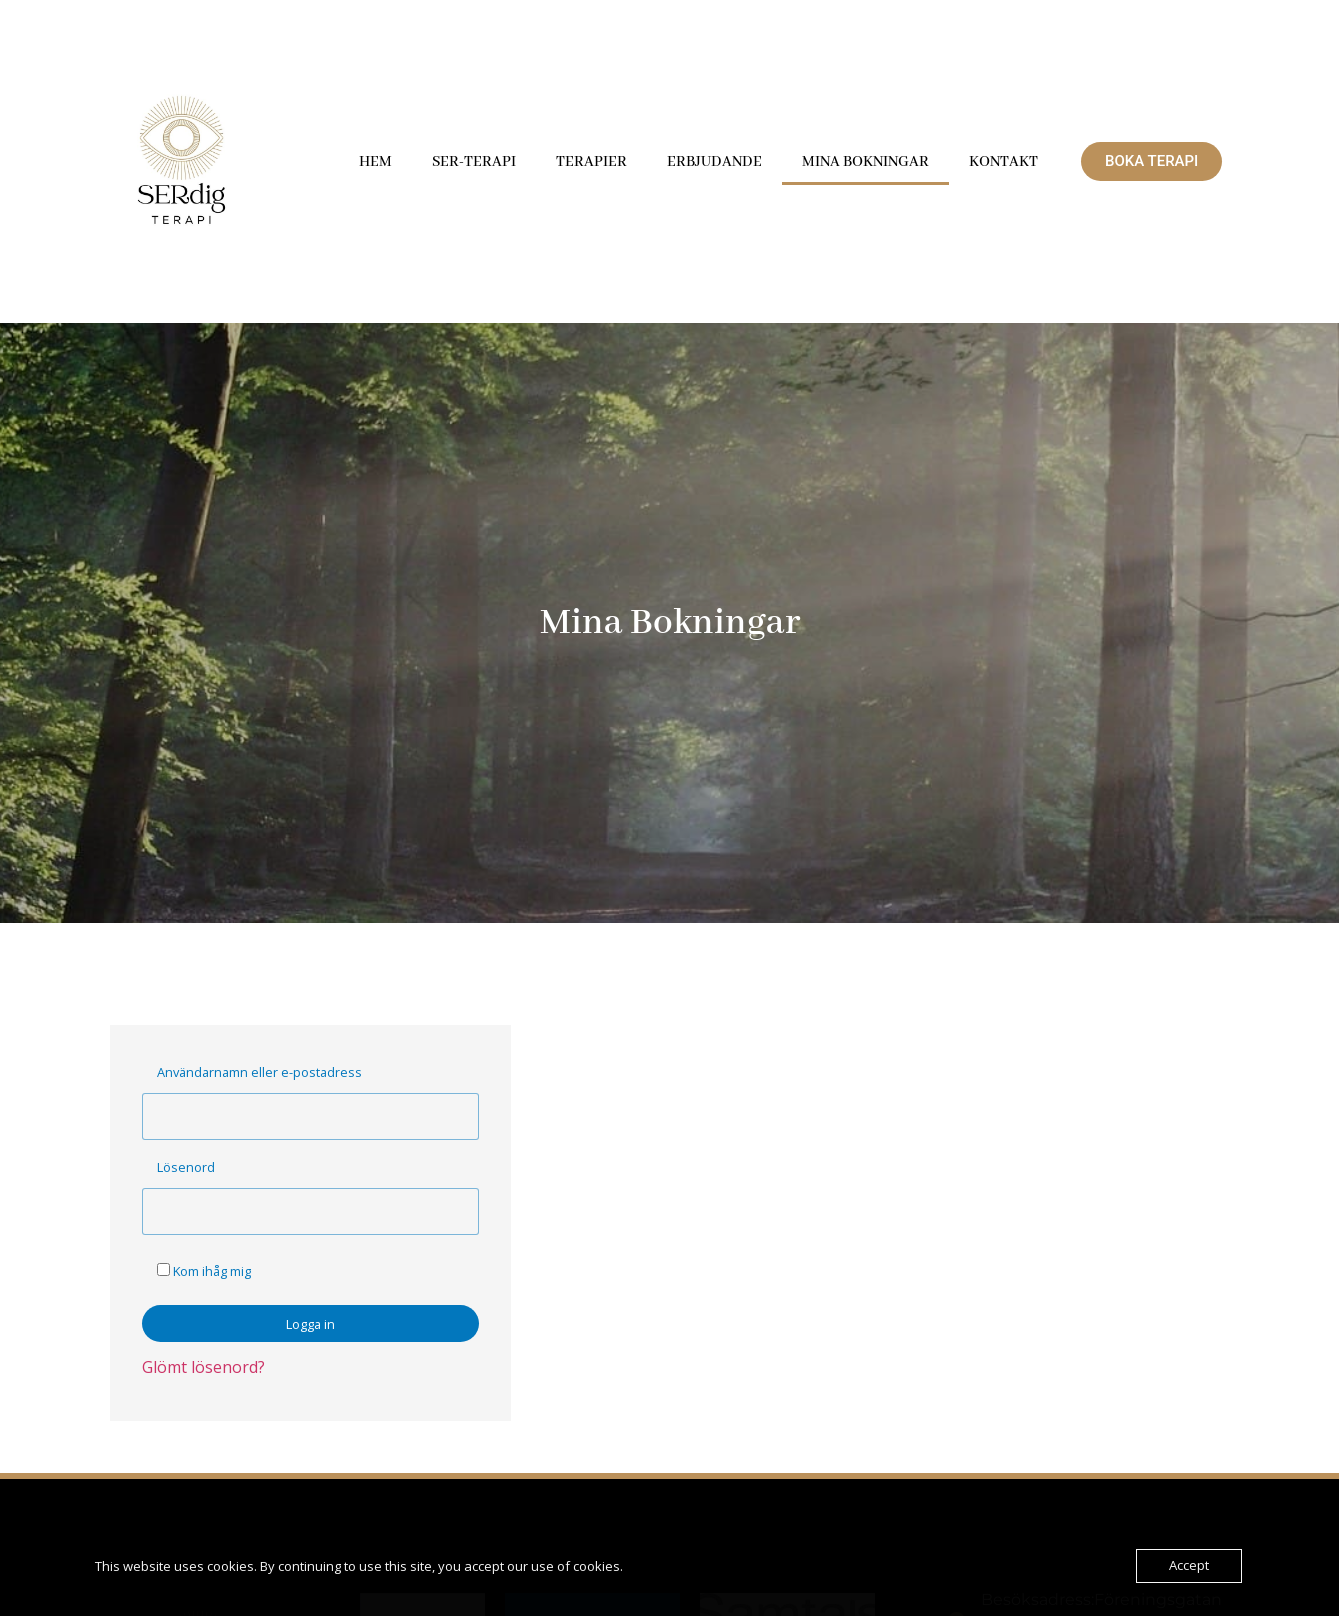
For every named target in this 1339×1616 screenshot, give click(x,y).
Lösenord (186, 1167)
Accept (1189, 1566)
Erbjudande (714, 162)
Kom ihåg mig (204, 1271)
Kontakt (1003, 162)
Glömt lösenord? (203, 1367)
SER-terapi (474, 162)
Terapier (591, 162)
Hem (375, 162)
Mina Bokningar (865, 162)
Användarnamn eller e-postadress (259, 1072)
